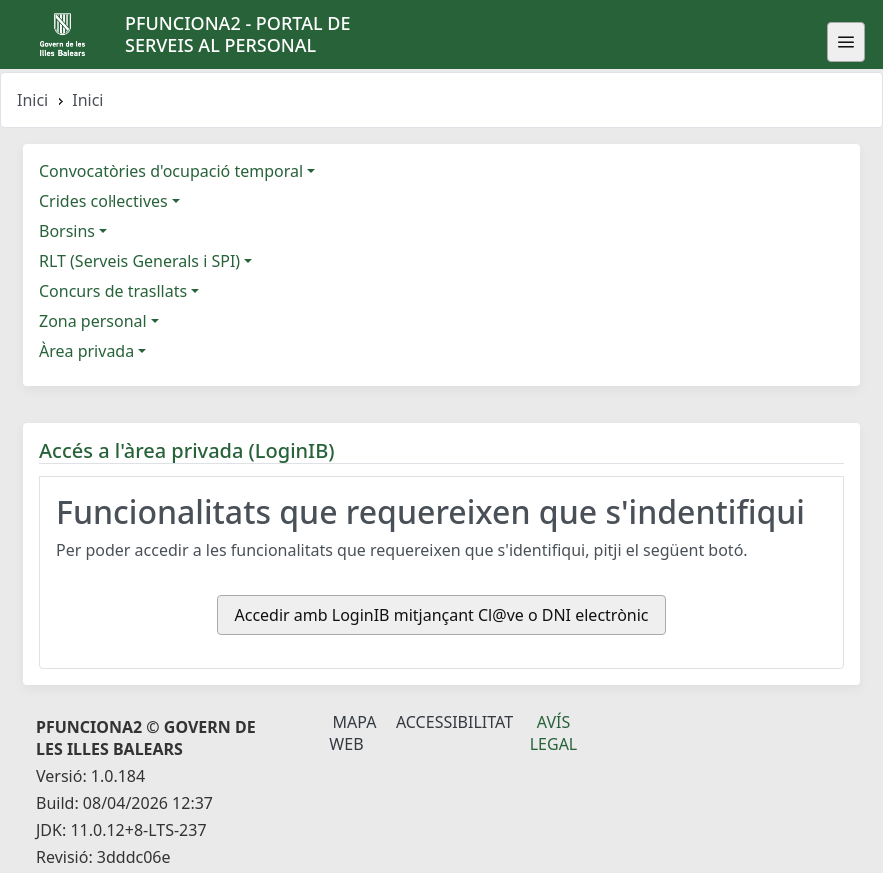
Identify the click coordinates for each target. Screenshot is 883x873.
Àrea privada (86, 351)
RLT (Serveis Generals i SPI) (139, 261)
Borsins (67, 231)
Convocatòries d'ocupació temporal (171, 171)
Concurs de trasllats (113, 291)
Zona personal (93, 321)
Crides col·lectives (103, 201)
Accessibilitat (454, 722)
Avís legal (554, 733)
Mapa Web (352, 733)
